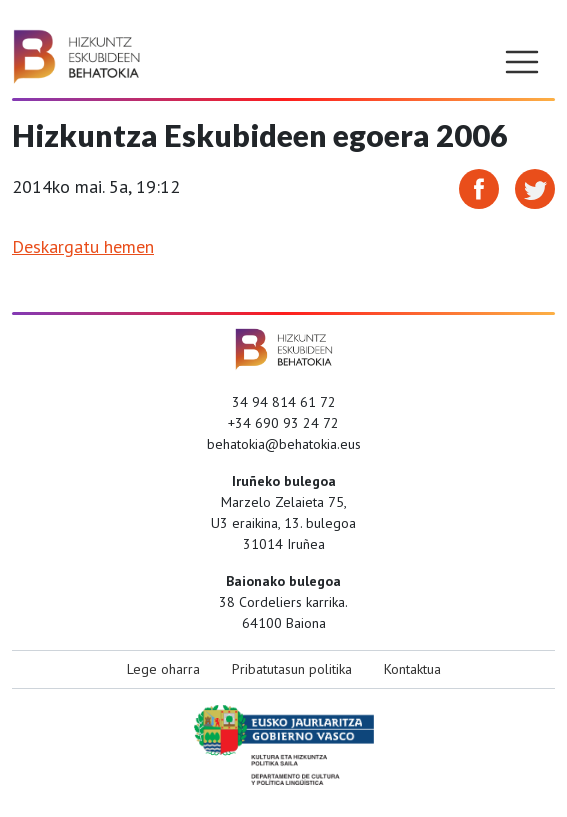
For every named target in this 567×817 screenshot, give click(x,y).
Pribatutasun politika (292, 669)
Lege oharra (163, 669)
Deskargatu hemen (83, 246)
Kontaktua (412, 669)
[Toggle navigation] (522, 62)
